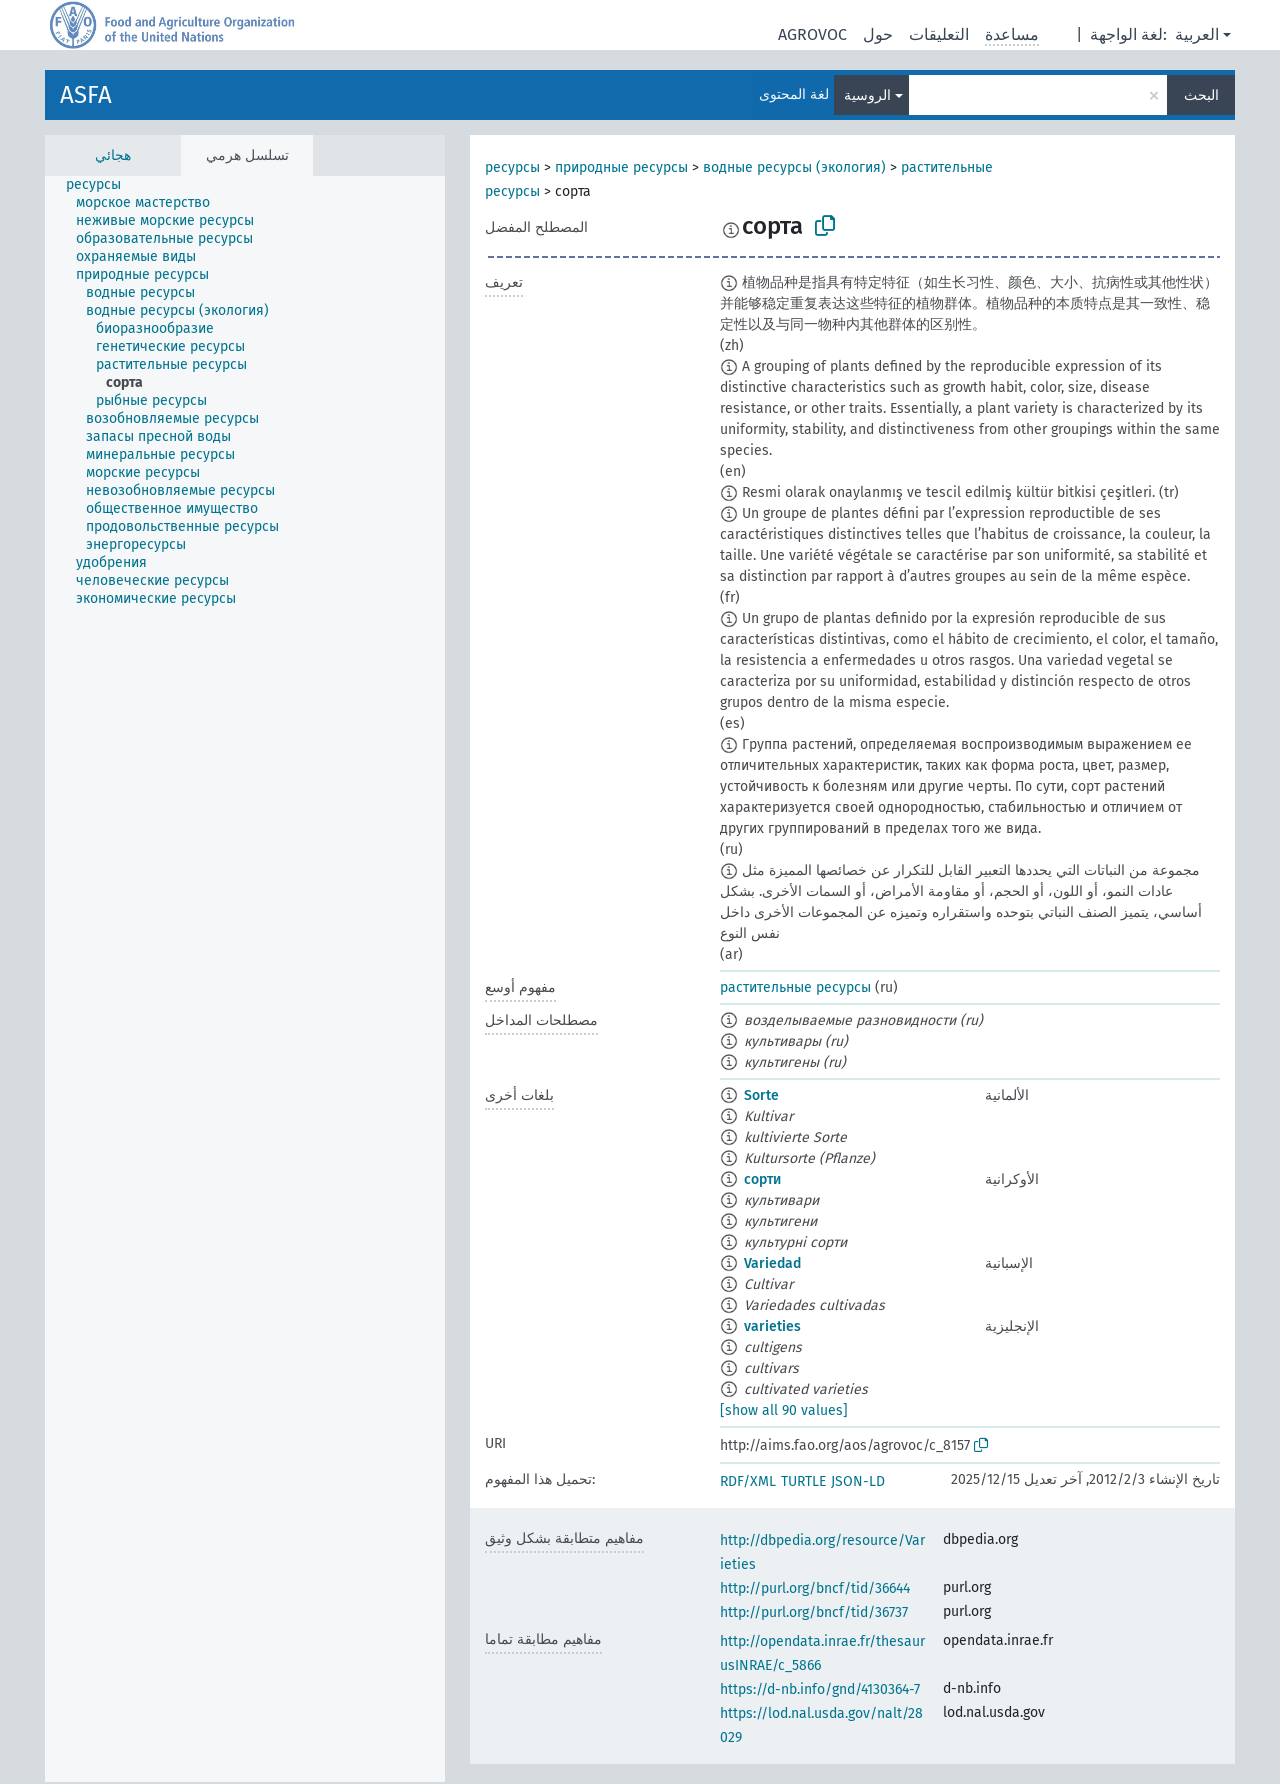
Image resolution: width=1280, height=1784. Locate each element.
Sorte (761, 1095)
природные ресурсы (621, 167)
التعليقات (939, 34)
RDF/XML (748, 1481)
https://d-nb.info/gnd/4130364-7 (820, 1689)
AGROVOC (812, 34)
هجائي (113, 155)
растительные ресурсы (795, 987)
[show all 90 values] (784, 1410)
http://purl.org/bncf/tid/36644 (815, 1588)
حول (878, 34)
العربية (1197, 34)
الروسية (867, 95)
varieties (772, 1326)
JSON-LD (858, 1481)
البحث (1201, 95)
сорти (762, 1179)
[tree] (245, 979)
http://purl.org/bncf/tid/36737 (814, 1612)
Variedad (772, 1263)
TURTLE (803, 1481)
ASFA (86, 95)
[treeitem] (102, 185)
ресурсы (512, 167)
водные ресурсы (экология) (794, 167)
